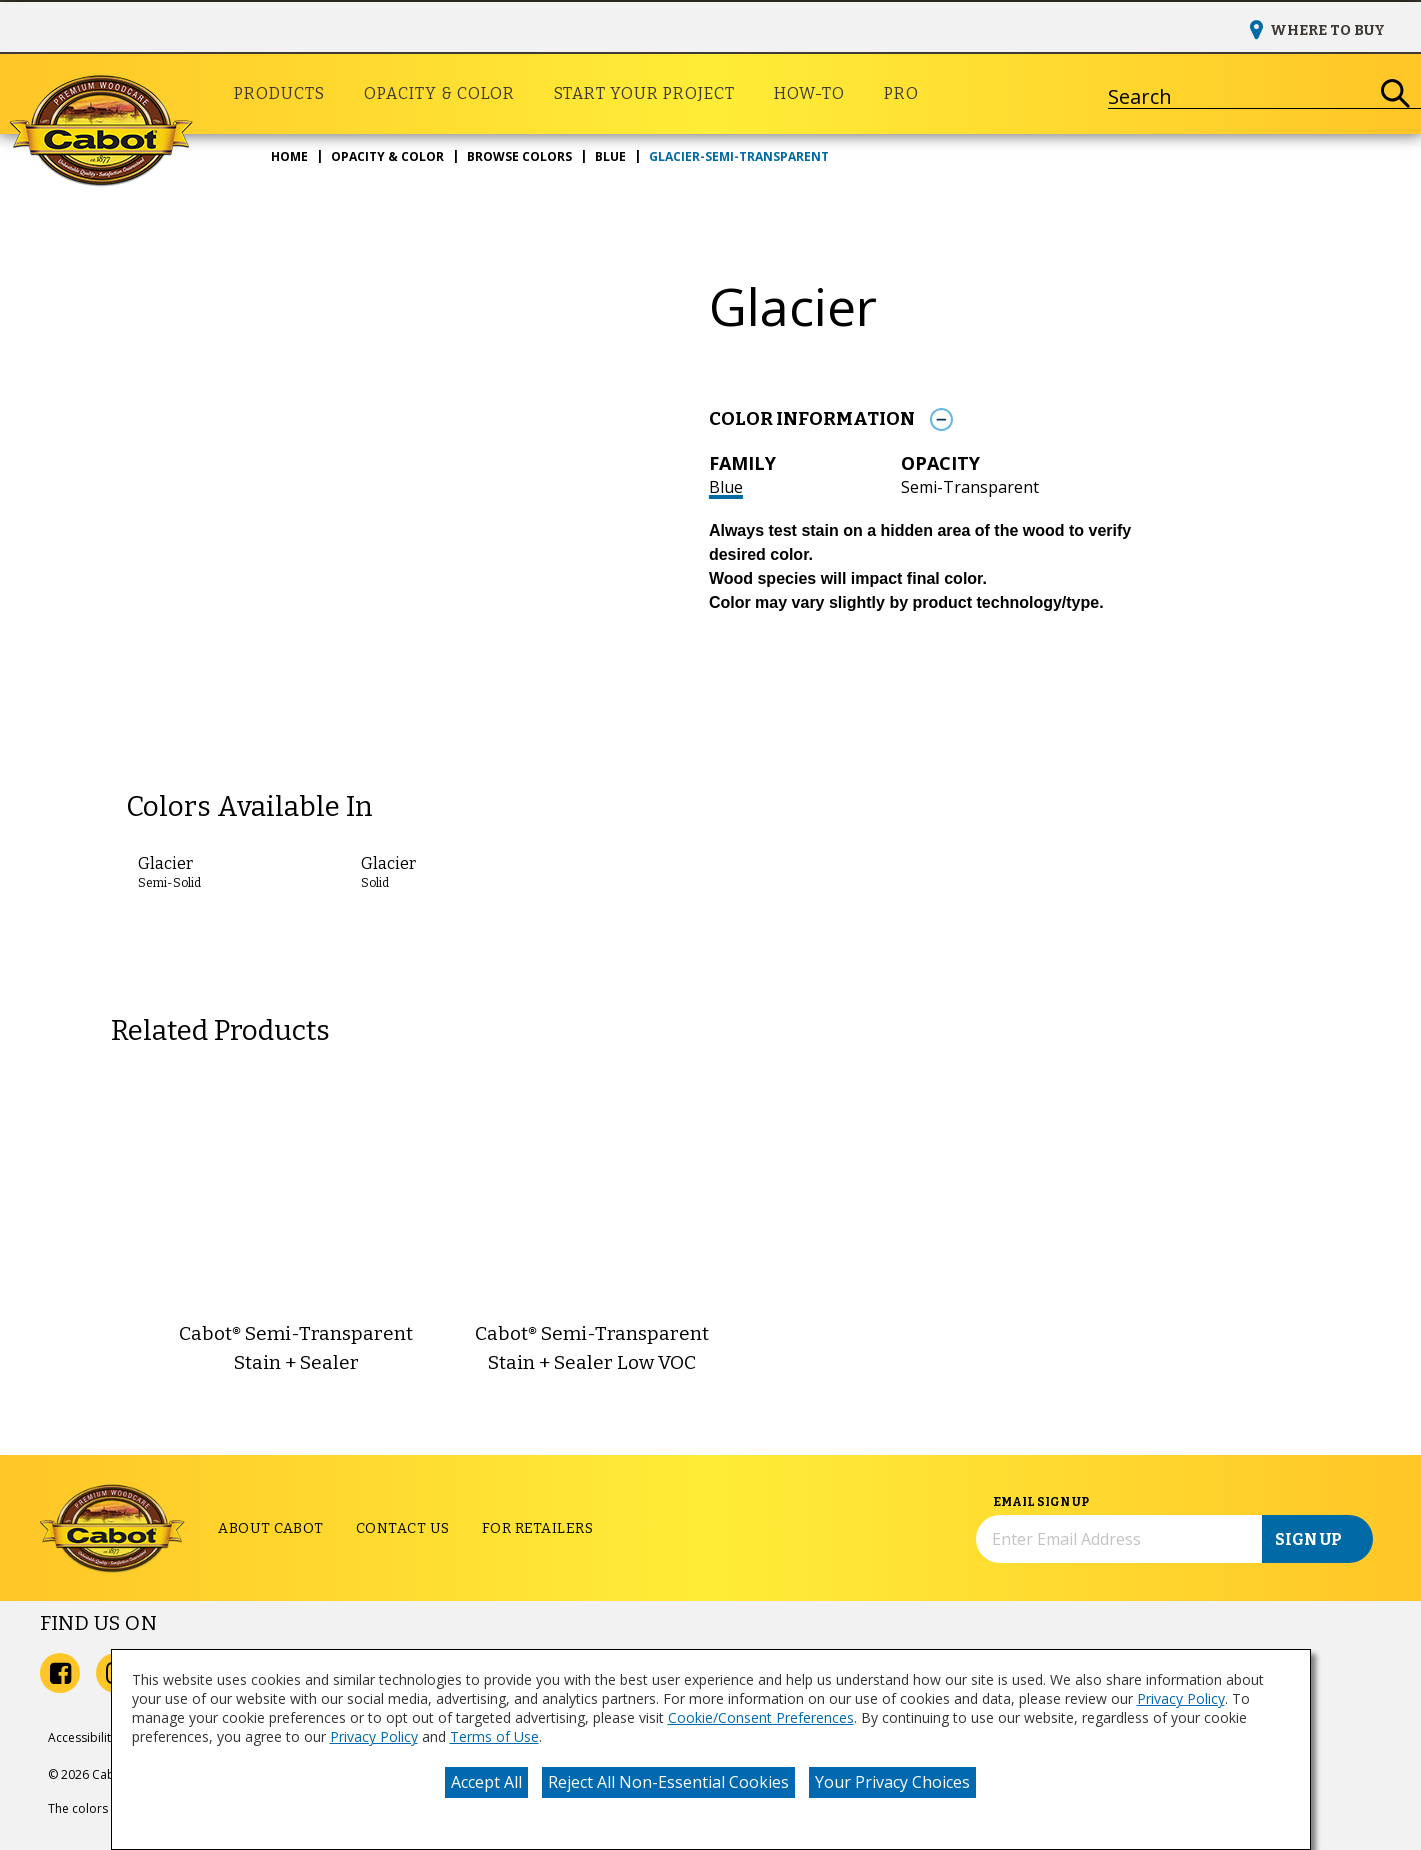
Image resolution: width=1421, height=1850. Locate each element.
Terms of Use (494, 1736)
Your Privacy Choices (892, 1782)
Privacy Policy (1181, 1698)
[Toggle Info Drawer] (942, 419)
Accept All (486, 1782)
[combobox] (1239, 94)
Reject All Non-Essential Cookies (668, 1782)
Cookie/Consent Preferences (761, 1717)
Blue (726, 487)
